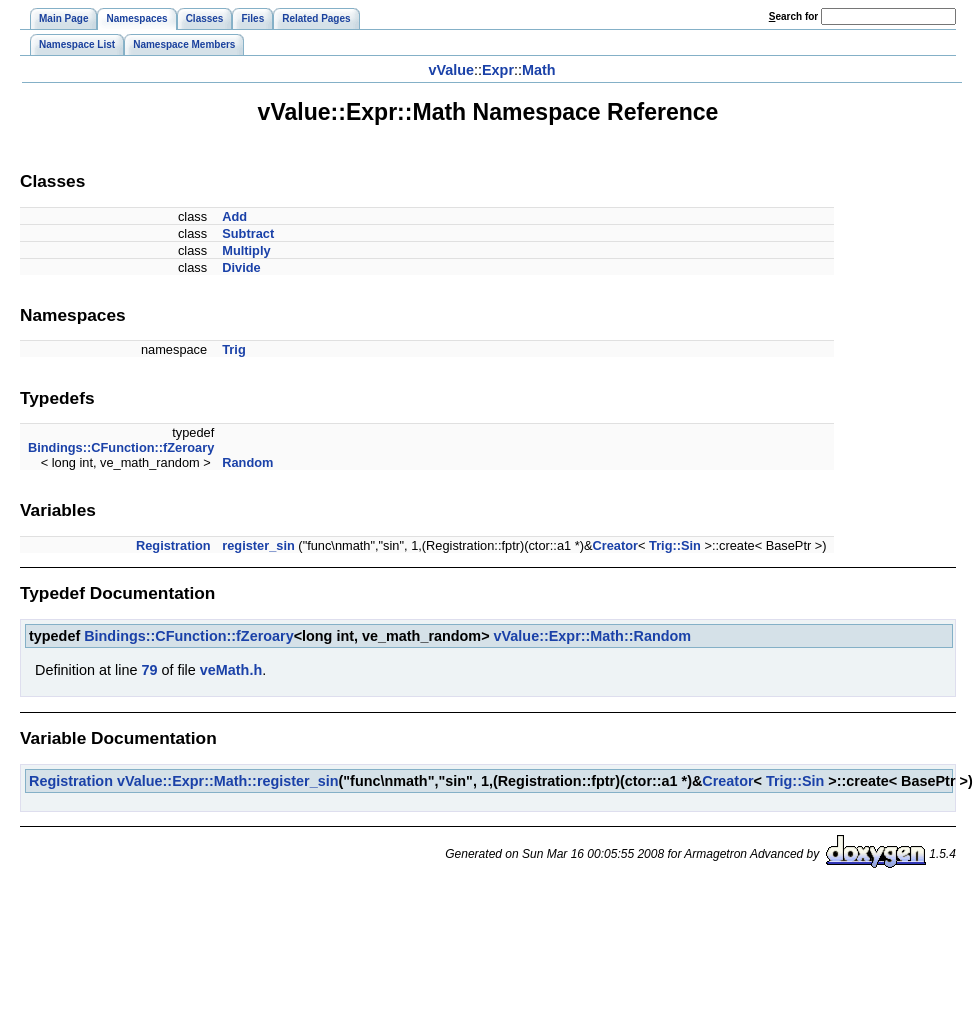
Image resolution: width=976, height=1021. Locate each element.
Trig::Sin (675, 545)
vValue (451, 70)
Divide (241, 267)
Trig (233, 349)
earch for (793, 16)
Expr (498, 70)
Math (539, 70)
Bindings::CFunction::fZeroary (121, 447)
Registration (173, 545)
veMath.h (231, 670)
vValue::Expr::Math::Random (592, 636)
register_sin (258, 545)
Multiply (246, 250)
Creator (615, 545)
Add (234, 216)
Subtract (248, 233)
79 (149, 670)
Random (247, 462)
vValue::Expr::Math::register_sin (228, 781)
